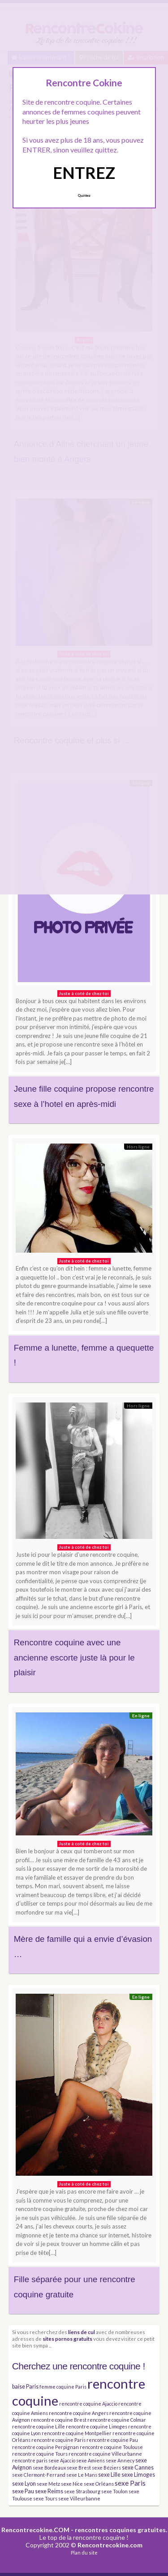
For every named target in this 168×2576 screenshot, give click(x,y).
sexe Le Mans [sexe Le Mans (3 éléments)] (81, 2475)
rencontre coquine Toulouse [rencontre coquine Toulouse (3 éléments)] (111, 2447)
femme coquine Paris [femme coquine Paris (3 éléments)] (62, 2387)
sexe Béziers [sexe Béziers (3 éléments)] (106, 2467)
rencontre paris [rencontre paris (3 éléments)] (29, 2460)
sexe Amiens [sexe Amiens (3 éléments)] (90, 2460)
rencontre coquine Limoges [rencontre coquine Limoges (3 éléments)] (96, 2426)
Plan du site (84, 2552)
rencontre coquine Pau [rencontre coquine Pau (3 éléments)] (112, 2440)
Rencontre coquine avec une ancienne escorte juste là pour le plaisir (74, 1657)
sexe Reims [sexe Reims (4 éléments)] (49, 2491)
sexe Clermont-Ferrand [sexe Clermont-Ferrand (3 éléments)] (38, 2475)
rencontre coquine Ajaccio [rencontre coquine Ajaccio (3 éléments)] (88, 2404)
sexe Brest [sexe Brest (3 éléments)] (79, 2467)
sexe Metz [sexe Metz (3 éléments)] (48, 2484)
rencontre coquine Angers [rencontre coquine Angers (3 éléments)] (78, 2413)
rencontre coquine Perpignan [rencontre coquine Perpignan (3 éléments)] (45, 2447)
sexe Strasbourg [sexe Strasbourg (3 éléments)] (82, 2491)
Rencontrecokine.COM (35, 2530)
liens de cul (81, 2332)
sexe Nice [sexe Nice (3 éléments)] (72, 2484)
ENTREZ (84, 172)
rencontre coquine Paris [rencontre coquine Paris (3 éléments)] (58, 2440)
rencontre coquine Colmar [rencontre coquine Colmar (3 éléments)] (116, 2420)
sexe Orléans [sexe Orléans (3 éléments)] (99, 2484)
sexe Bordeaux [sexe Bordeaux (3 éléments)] (49, 2467)
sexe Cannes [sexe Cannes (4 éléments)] (138, 2467)
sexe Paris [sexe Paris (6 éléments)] (130, 2483)
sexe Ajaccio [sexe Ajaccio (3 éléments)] (61, 2460)
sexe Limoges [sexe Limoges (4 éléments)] (138, 2474)
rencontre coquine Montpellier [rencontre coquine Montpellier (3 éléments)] (77, 2433)
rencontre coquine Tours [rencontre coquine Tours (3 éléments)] (40, 2454)
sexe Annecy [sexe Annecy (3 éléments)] (120, 2460)
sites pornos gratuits (67, 2338)
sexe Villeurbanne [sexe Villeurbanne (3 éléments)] (79, 2498)
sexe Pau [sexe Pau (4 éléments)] (23, 2491)
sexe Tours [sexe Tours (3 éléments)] (45, 2498)
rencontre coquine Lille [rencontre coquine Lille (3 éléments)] (38, 2426)
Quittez (84, 195)
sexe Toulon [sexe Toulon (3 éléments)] (114, 2491)
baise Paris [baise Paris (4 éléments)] (25, 2386)
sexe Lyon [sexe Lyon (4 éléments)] (24, 2483)
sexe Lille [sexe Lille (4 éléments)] (109, 2474)
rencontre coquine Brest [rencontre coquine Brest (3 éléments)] (58, 2420)
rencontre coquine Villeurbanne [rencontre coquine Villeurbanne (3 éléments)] (105, 2454)
